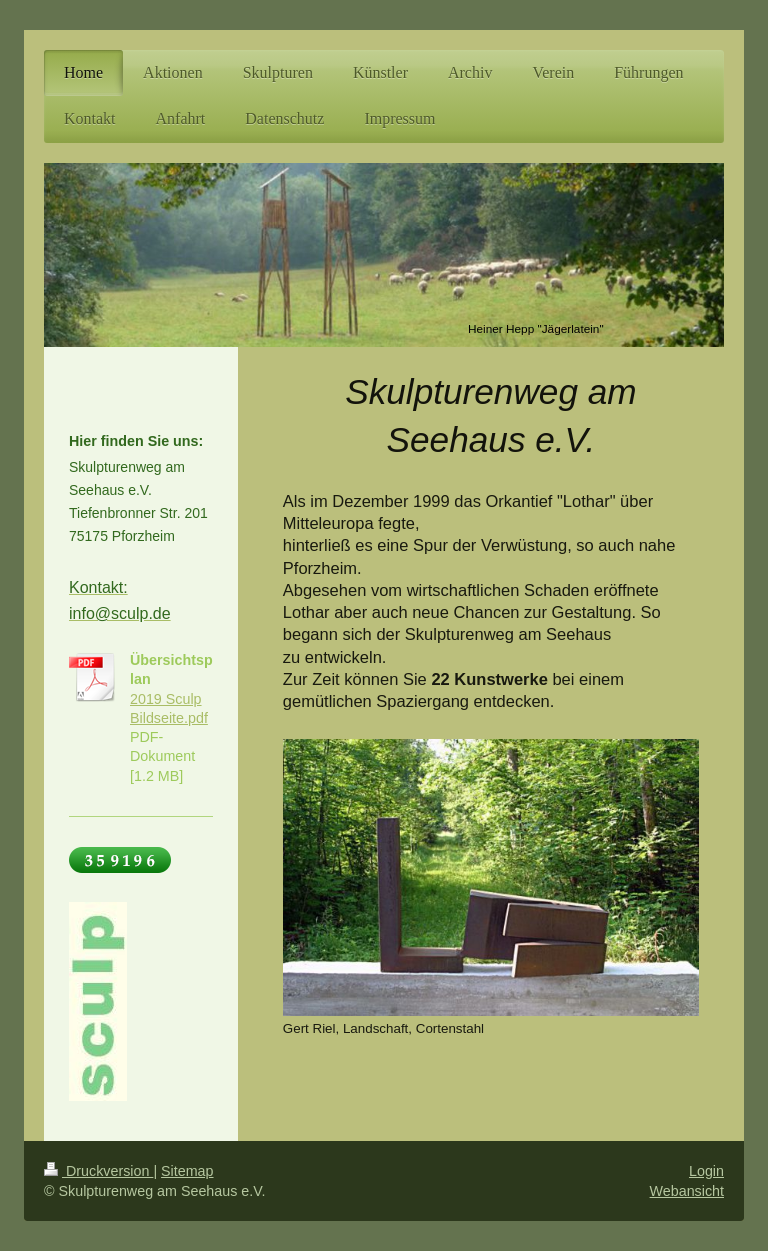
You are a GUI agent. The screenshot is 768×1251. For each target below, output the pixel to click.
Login (706, 1171)
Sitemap (187, 1171)
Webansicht (687, 1191)
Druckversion (98, 1171)
